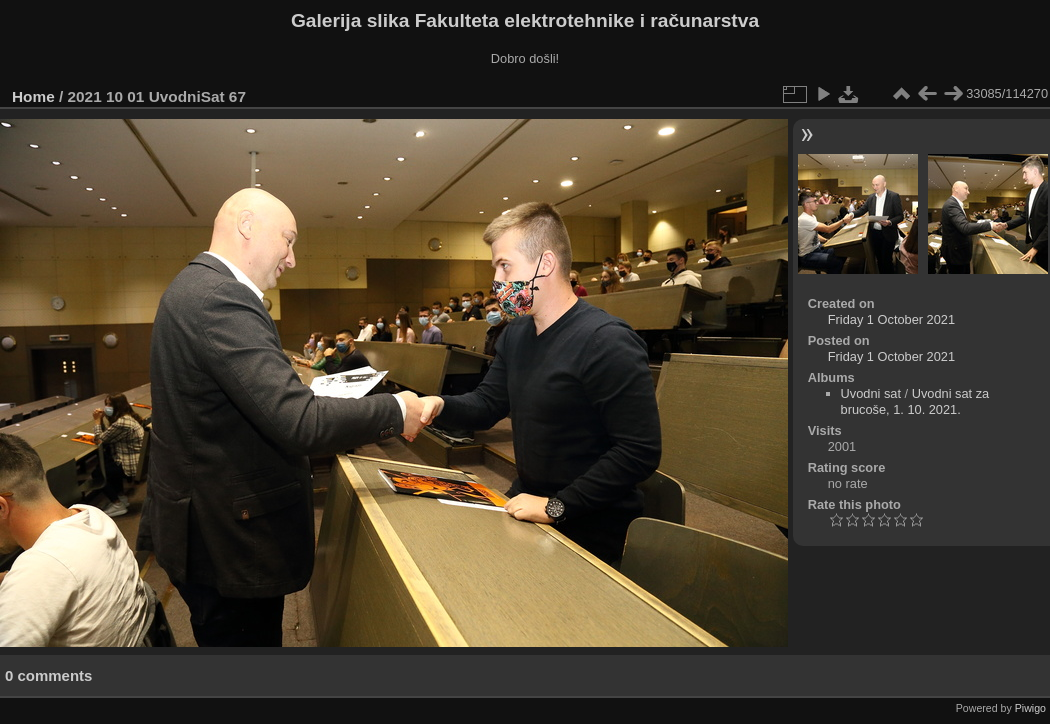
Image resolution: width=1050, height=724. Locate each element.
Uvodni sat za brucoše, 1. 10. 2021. (915, 401)
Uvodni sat (871, 393)
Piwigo (1030, 708)
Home (33, 96)
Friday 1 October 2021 (891, 319)
